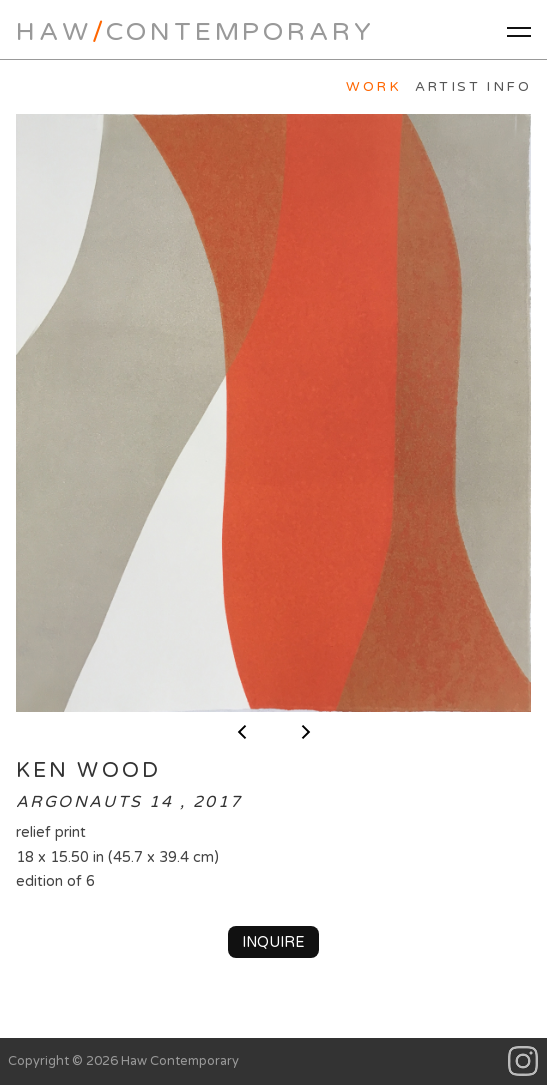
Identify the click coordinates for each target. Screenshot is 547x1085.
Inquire (273, 942)
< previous (242, 732)
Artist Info (473, 87)
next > (306, 732)
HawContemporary (195, 31)
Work (373, 87)
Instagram (523, 1061)
